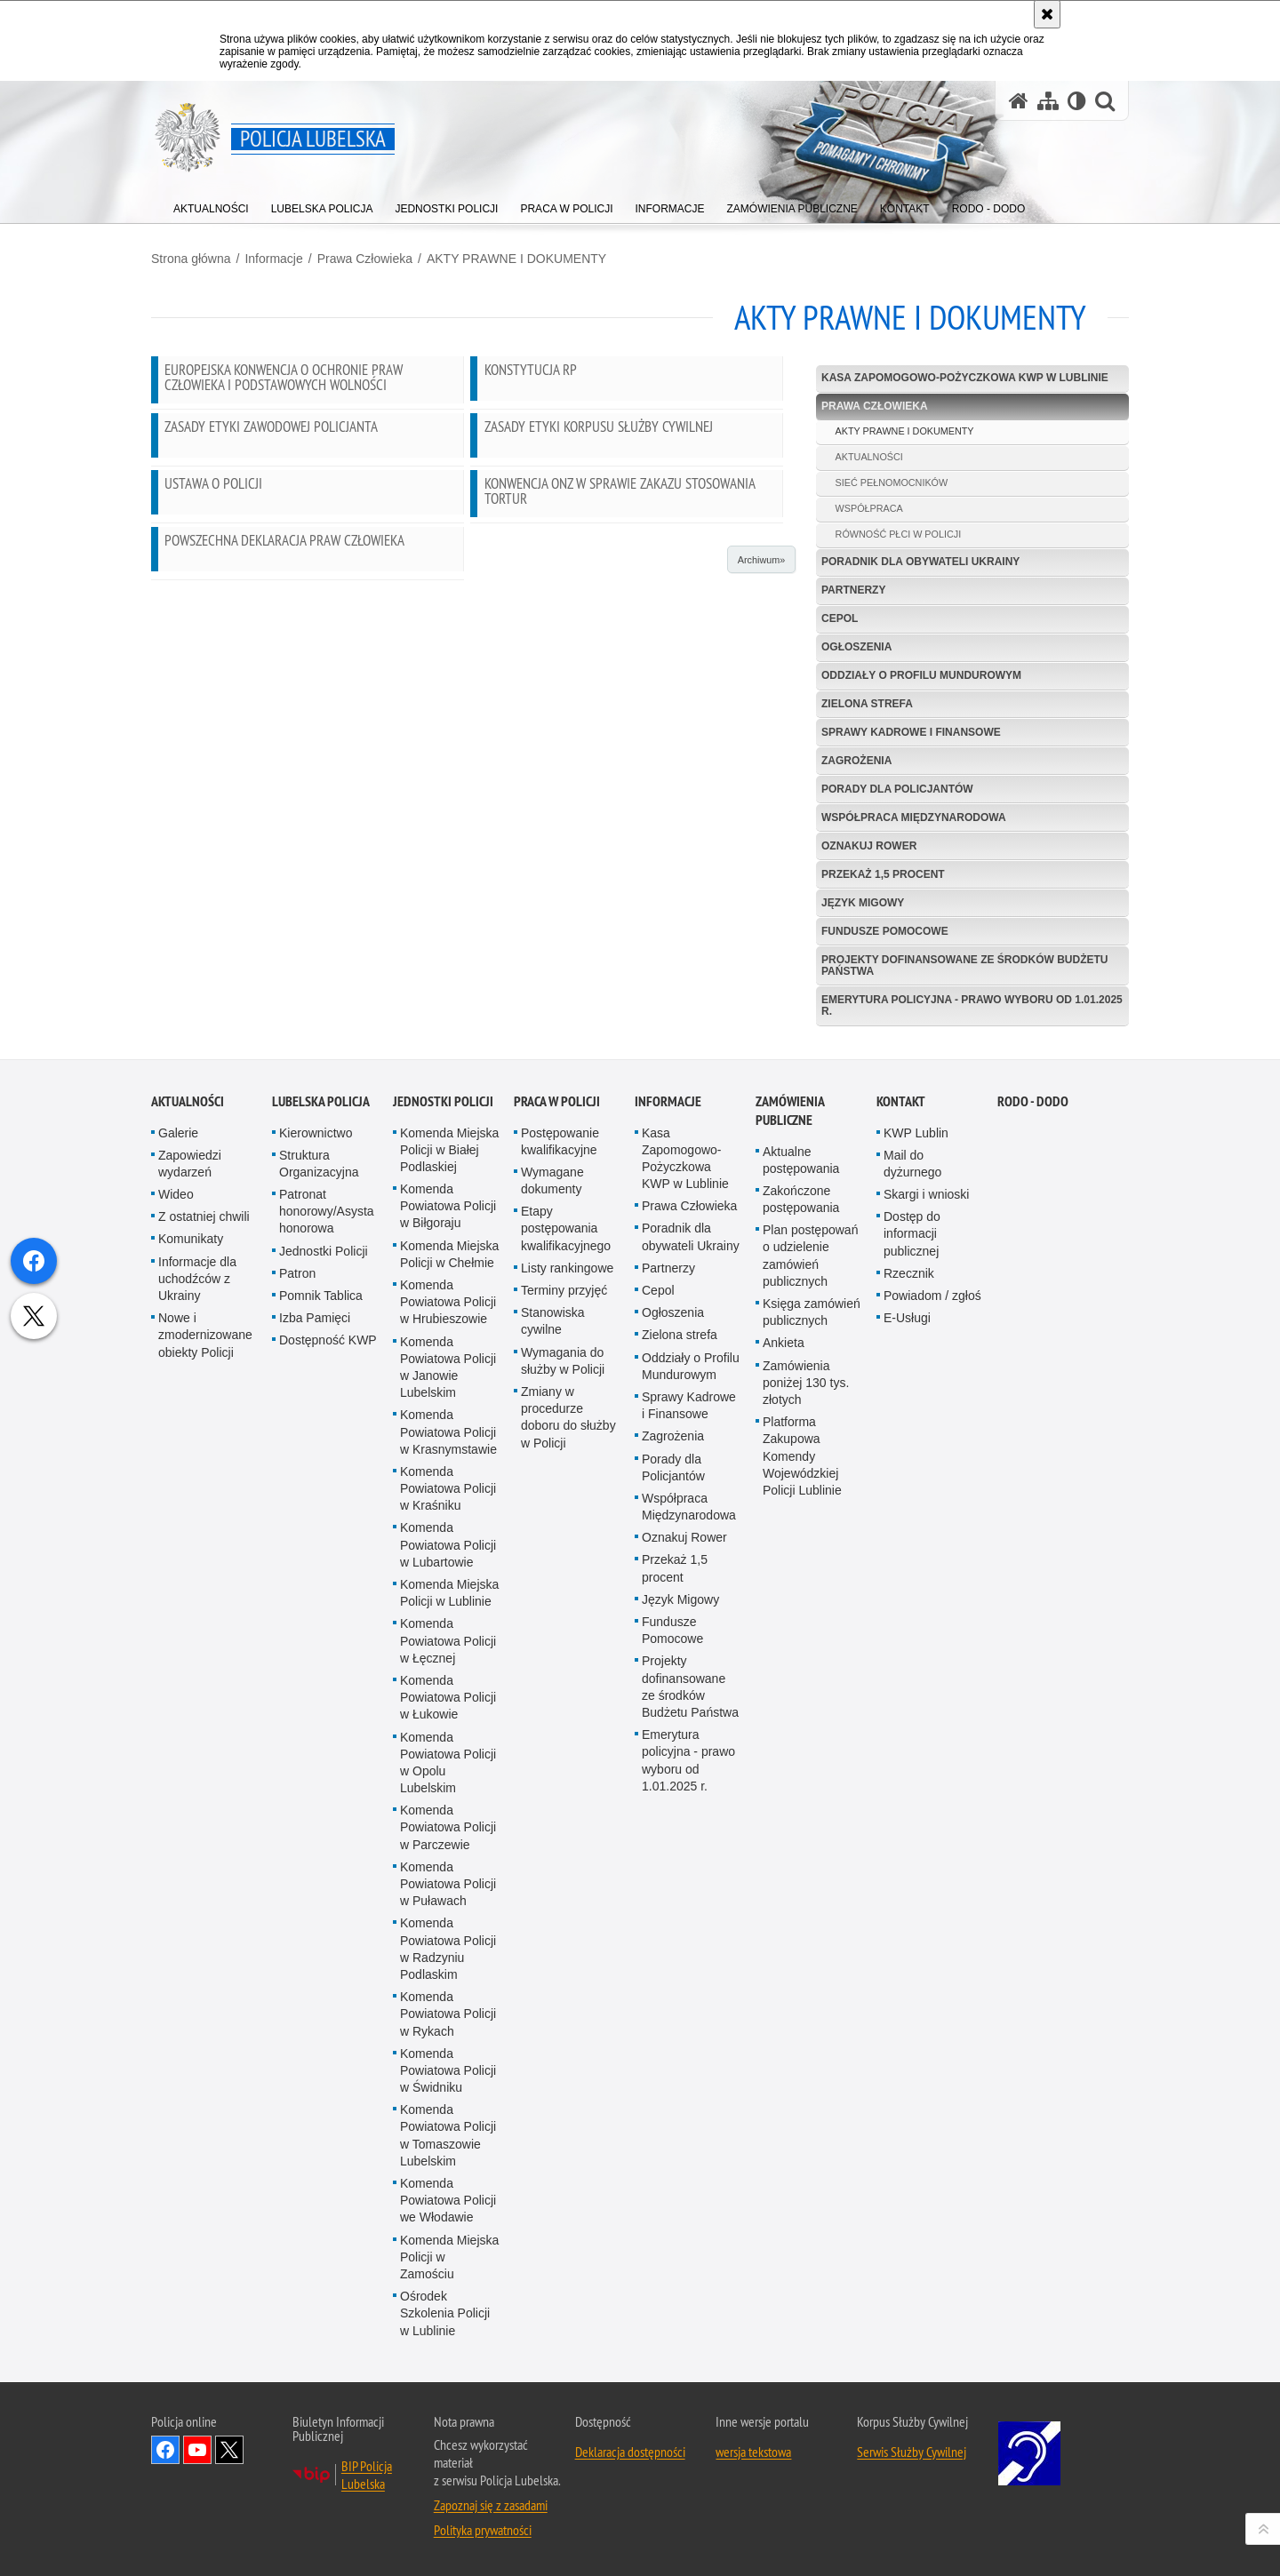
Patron (297, 1718)
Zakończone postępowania (801, 1644)
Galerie (178, 1578)
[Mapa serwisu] (1048, 101)
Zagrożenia (856, 760)
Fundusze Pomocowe (884, 931)
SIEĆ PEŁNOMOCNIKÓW (892, 482)
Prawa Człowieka (364, 258)
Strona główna (191, 258)
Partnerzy (853, 590)
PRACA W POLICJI (557, 1546)
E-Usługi (907, 1763)
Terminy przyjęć (564, 1735)
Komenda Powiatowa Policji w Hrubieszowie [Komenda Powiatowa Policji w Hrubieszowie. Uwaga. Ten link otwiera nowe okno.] (448, 1747)
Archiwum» (761, 559)
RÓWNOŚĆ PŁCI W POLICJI (899, 534)
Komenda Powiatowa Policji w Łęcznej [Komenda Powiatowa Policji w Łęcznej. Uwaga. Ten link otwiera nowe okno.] (448, 2086)
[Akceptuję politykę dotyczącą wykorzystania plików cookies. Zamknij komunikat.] (1047, 14)
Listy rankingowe (567, 1713)
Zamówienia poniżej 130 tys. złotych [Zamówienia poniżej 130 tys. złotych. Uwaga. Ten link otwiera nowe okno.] (806, 1828)
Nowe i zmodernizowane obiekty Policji (205, 1780)
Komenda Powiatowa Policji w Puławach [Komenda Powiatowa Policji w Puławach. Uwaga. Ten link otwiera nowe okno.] (448, 2329)
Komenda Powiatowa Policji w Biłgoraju (448, 1651)
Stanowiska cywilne (553, 1766)
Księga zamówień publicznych (811, 1757)
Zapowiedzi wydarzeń (189, 1608)
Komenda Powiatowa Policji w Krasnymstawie (448, 1878)
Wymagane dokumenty (552, 1625)
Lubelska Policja (321, 1546)
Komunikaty (190, 1685)
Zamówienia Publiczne (790, 1556)
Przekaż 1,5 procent (883, 874)
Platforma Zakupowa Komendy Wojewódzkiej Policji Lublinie (802, 1901)
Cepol (839, 618)
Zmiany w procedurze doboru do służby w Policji (568, 1862)
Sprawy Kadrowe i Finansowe (911, 732)
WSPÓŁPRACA (869, 508)
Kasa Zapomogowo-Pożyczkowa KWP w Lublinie (964, 377)
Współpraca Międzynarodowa (913, 817)
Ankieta (783, 1789)
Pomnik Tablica (321, 1741)
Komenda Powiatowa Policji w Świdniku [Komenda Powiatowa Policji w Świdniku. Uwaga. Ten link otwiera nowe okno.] (448, 2516)
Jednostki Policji (323, 1696)
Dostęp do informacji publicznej (912, 1679)
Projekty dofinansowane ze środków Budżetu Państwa (964, 965)
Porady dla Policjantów (897, 789)
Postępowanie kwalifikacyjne (560, 1586)
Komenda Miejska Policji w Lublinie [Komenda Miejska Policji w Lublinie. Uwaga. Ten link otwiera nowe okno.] (449, 2038)
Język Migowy (862, 903)
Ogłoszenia (856, 647)
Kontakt (900, 1546)
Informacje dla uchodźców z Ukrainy (197, 1724)
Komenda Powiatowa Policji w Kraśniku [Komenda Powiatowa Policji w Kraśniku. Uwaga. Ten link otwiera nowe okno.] (448, 1934)
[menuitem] (211, 205)
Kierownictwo (315, 1578)
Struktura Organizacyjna (319, 1608)
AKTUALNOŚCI (869, 456)
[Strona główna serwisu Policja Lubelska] (1018, 101)
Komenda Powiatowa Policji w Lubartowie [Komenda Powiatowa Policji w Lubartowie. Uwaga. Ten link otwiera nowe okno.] (448, 1990)
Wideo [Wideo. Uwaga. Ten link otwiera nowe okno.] (176, 1639)
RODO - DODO (1032, 1546)
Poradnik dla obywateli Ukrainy (920, 561)
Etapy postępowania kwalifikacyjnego (566, 1673)
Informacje (273, 258)
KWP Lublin (916, 1578)
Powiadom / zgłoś (932, 1741)
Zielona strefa (867, 704)
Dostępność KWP (328, 1786)
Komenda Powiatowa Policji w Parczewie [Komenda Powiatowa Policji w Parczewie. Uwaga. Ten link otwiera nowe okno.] (448, 2272)
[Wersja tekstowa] (1077, 101)
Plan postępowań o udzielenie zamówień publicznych (810, 1701)
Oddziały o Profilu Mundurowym (921, 675)
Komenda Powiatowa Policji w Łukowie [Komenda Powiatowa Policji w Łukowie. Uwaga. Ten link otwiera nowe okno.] (448, 2142)
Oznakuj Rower (868, 846)
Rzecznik (909, 1718)
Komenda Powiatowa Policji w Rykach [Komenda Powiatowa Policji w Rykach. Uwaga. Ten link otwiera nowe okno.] (448, 2459)
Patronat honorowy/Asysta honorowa (326, 1656)
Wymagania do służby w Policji (562, 1806)
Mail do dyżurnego (912, 1608)
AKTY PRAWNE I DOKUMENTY (516, 258)
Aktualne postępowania (801, 1605)
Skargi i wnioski (926, 1639)
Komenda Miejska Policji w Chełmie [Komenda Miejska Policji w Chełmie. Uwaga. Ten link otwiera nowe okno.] (449, 1699)
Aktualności (187, 1546)
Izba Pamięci (314, 1763)
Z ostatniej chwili (204, 1662)
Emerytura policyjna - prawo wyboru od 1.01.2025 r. (972, 1005)
